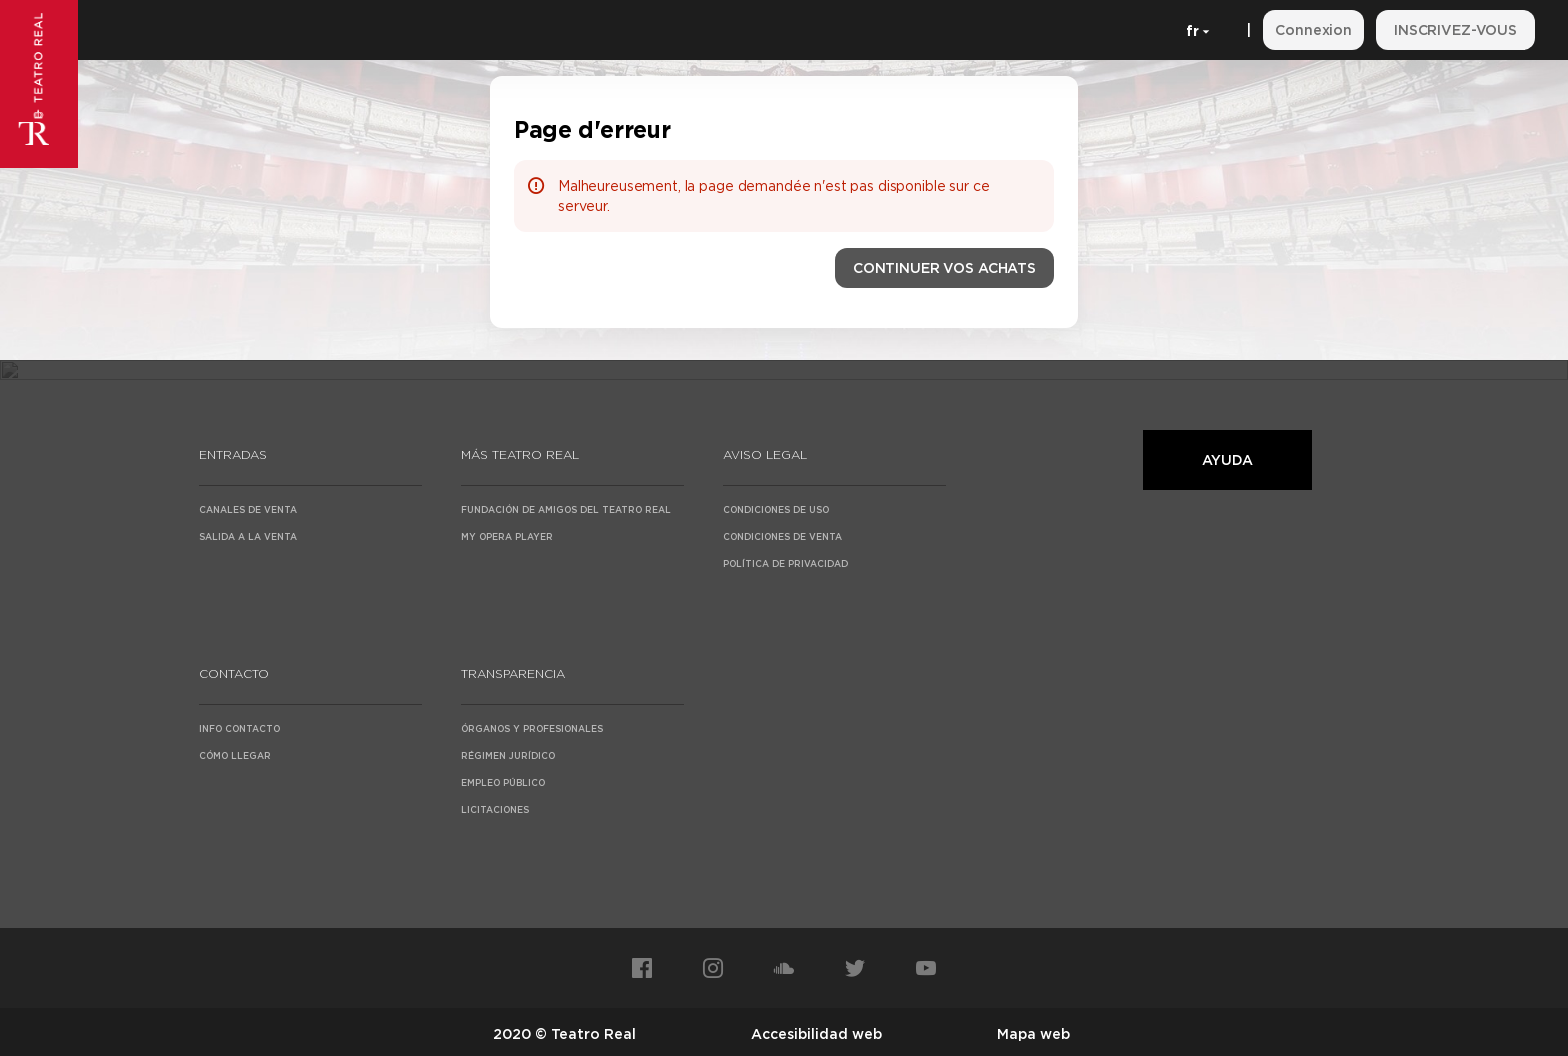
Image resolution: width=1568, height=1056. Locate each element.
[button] (944, 268)
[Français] (1194, 30)
